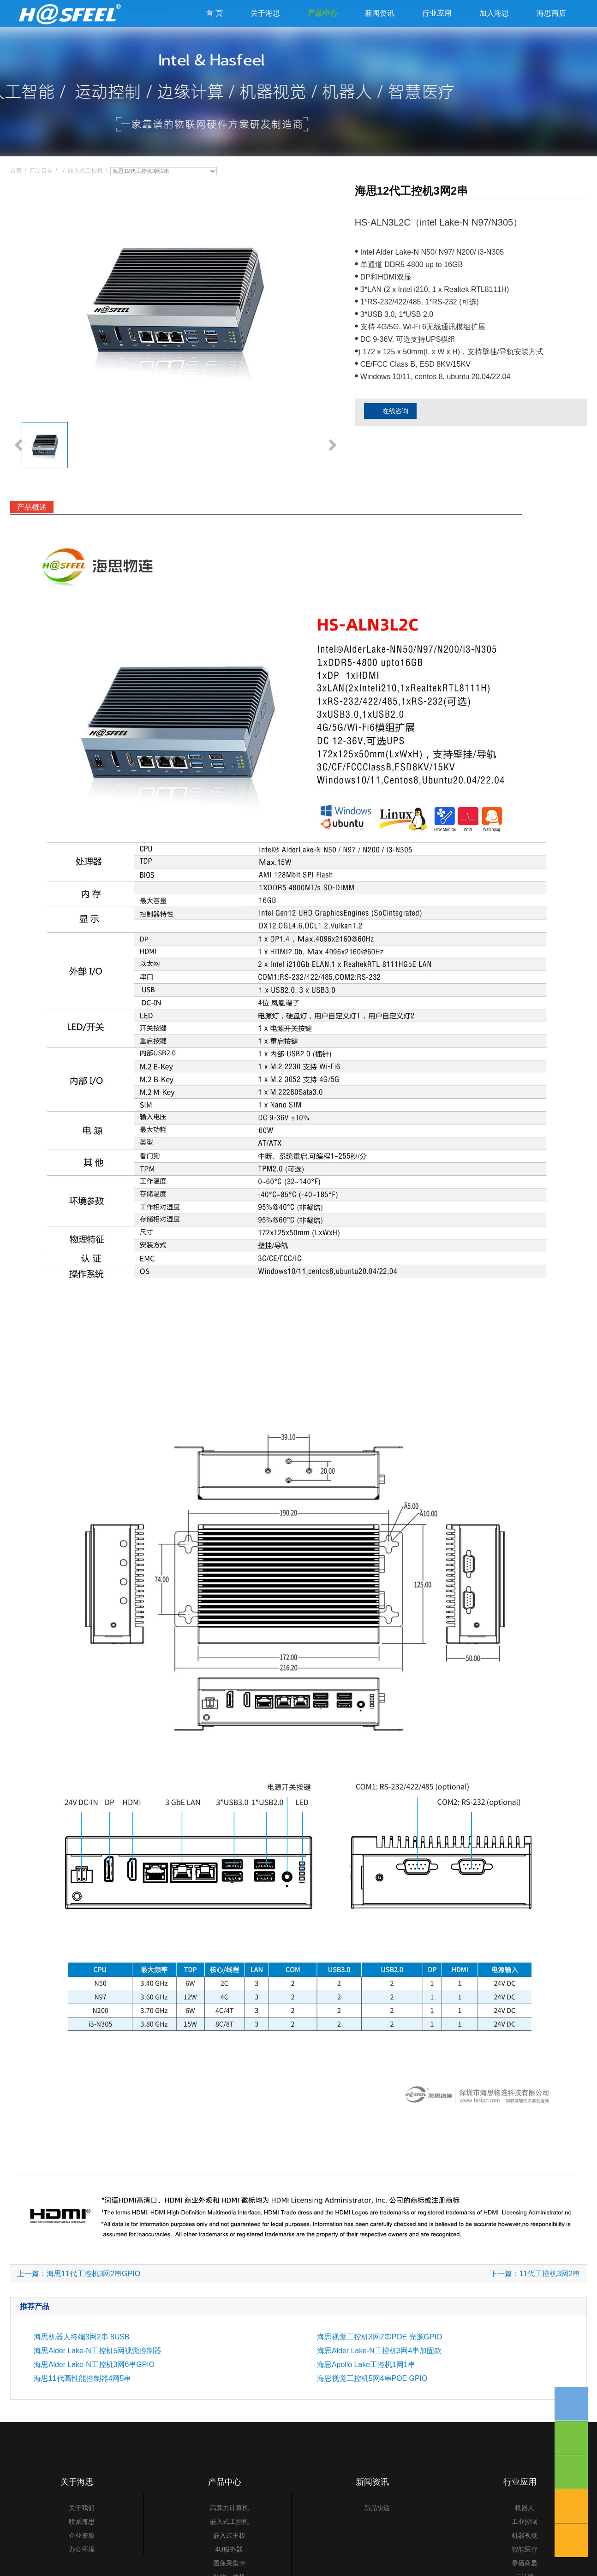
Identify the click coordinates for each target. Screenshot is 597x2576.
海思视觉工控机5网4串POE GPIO (372, 2405)
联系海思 (82, 2549)
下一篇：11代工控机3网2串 (535, 2301)
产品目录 (41, 198)
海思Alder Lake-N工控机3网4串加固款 (379, 2378)
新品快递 (377, 2535)
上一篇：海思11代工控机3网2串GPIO (79, 2301)
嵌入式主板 (229, 2563)
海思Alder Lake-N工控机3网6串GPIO (94, 2392)
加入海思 (494, 27)
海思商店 (551, 27)
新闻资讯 (379, 27)
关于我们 (82, 2535)
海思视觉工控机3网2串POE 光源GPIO (379, 2364)
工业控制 (524, 2549)
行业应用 (437, 27)
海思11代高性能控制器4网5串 (82, 2405)
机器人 (524, 2535)
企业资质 (82, 2563)
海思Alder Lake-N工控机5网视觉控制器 (98, 2378)
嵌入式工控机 (85, 198)
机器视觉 (524, 2563)
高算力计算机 (229, 2535)
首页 (16, 198)
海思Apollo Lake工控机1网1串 (366, 2392)
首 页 (214, 27)
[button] (18, 473)
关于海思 (265, 27)
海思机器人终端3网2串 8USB (82, 2364)
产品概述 (32, 534)
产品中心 (322, 27)
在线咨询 (388, 438)
